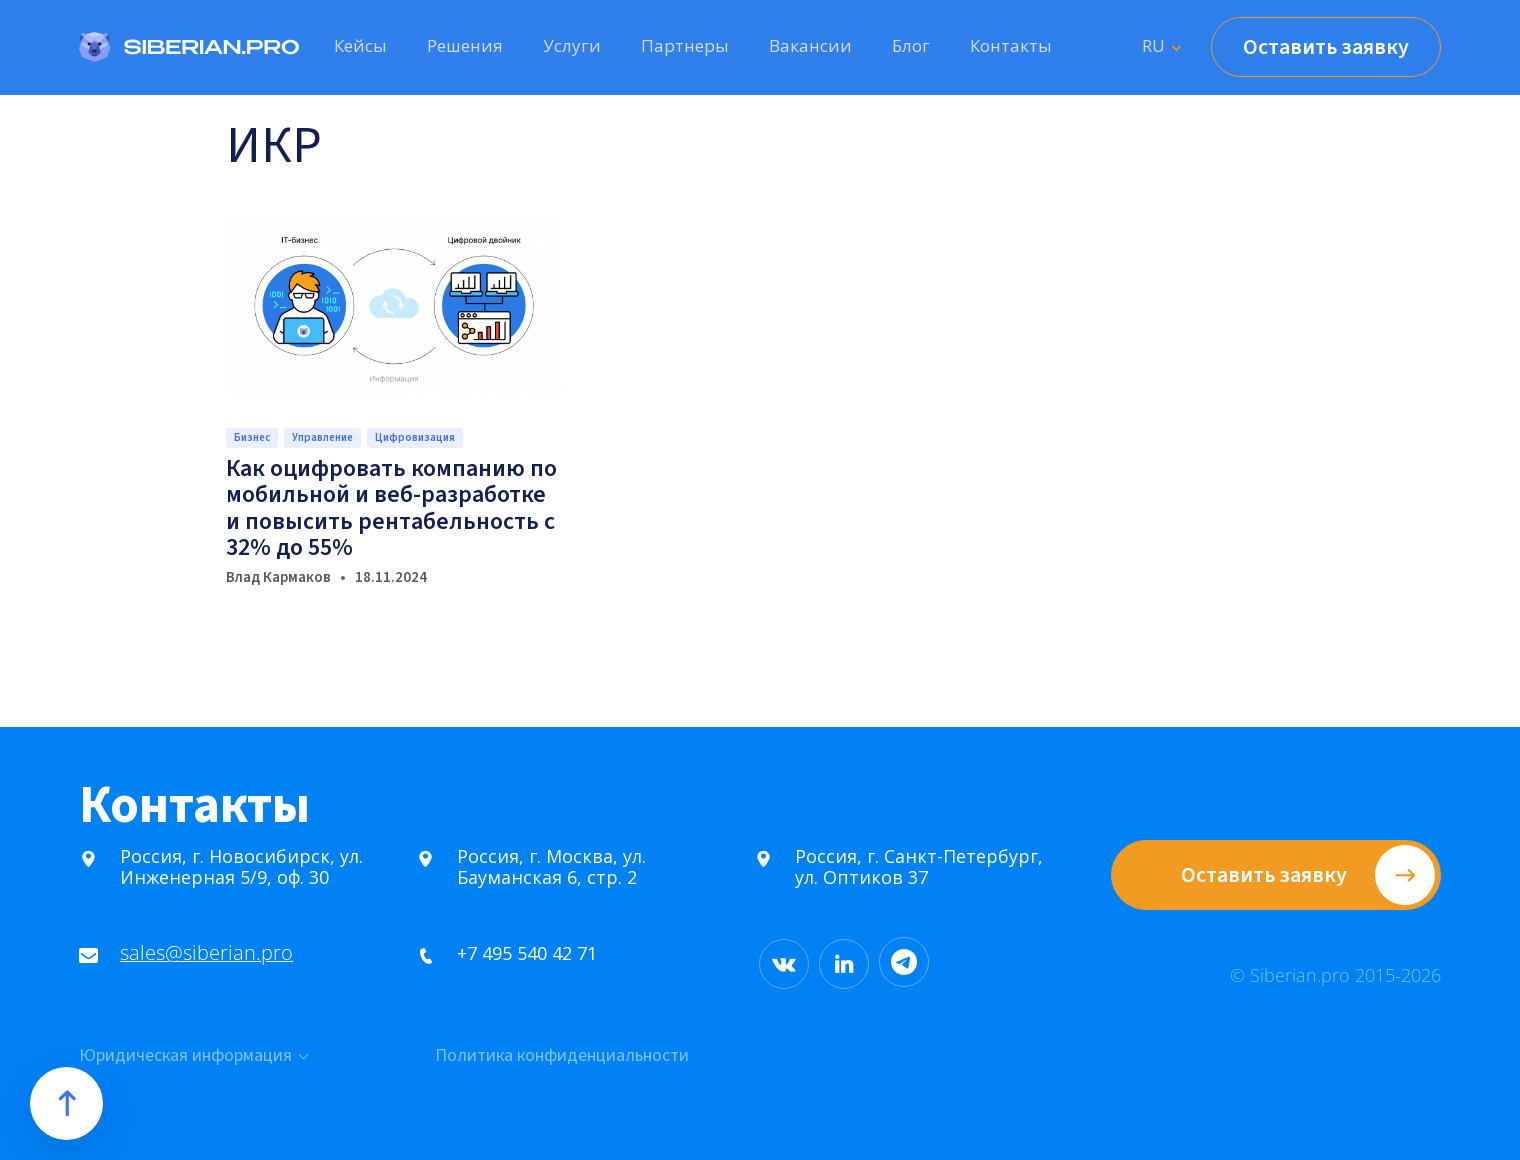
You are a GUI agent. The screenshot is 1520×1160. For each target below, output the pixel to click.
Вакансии (810, 45)
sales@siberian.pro (198, 953)
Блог (911, 45)
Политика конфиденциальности (562, 1056)
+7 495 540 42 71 (520, 954)
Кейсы (360, 45)
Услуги (572, 45)
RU (1153, 45)
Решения (465, 45)
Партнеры (685, 45)
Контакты (1011, 45)
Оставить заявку (1326, 47)
